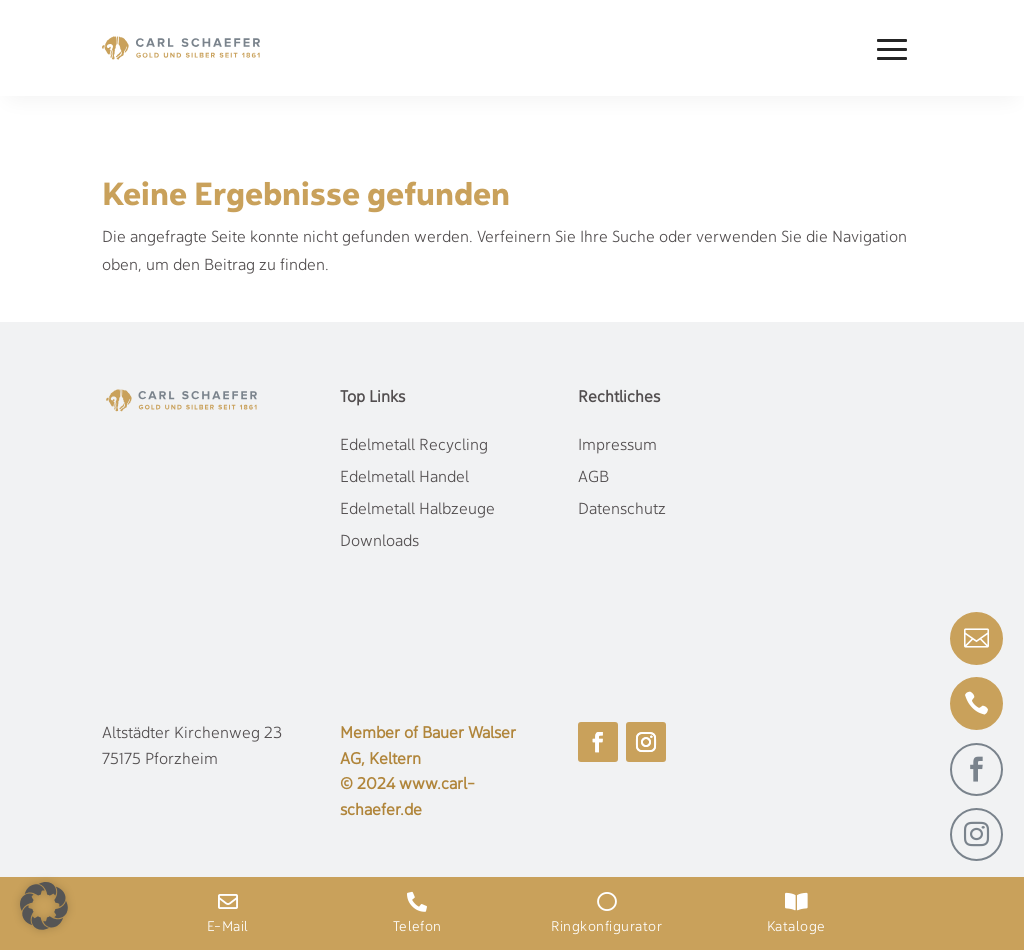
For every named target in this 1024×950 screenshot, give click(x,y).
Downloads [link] (379, 542)
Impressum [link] (617, 446)
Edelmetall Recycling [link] (414, 446)
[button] (892, 49)
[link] (181, 48)
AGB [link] (593, 478)
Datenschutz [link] (622, 510)
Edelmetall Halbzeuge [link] (417, 510)
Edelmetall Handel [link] (404, 478)
